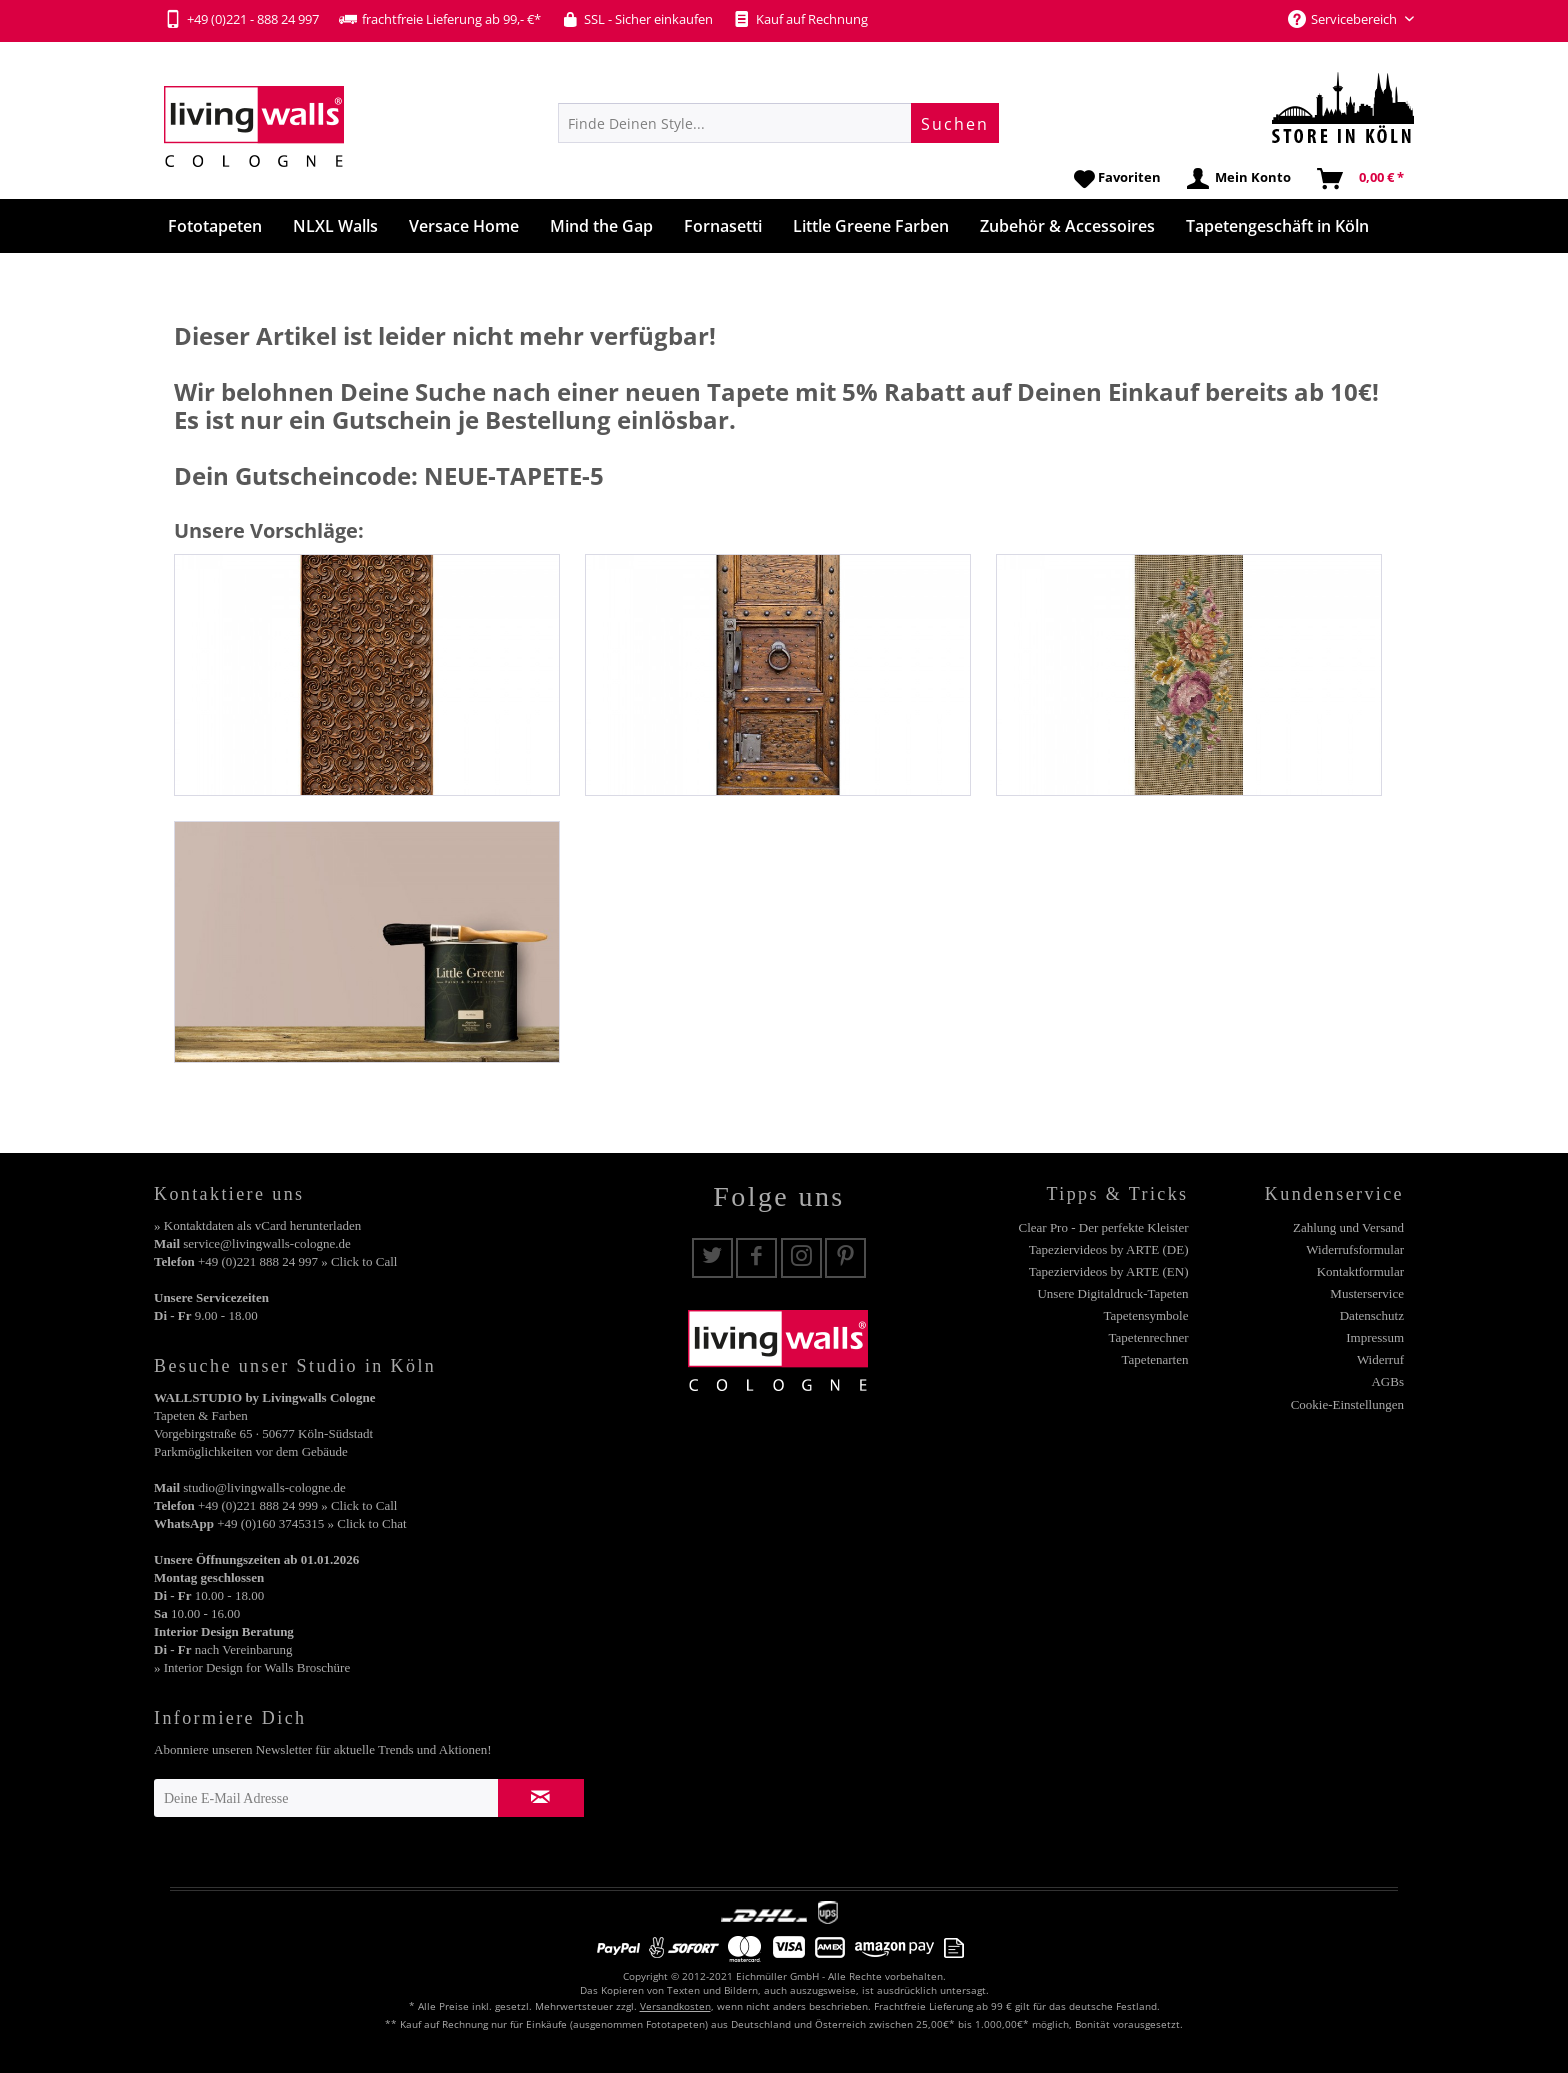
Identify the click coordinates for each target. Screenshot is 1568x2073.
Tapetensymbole (1145, 1315)
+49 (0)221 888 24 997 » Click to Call (297, 1261)
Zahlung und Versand (1348, 1227)
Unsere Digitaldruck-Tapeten (1112, 1293)
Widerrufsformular (1355, 1249)
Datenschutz (1372, 1315)
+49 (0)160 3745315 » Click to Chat (311, 1523)
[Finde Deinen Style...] (778, 123)
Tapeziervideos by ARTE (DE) (1109, 1249)
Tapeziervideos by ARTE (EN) (1109, 1271)
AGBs (1387, 1381)
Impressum (1375, 1337)
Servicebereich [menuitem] (1344, 19)
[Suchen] (955, 123)
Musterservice (1367, 1293)
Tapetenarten (1155, 1359)
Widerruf (1380, 1359)
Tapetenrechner (1149, 1337)
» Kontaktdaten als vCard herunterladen (257, 1225)
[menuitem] (778, 123)
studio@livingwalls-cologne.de (264, 1487)
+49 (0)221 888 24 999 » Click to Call (297, 1505)
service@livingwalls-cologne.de (267, 1243)
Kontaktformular (1360, 1271)
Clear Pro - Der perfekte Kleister (1103, 1227)
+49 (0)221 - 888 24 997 (241, 19)
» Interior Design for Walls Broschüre (252, 1667)
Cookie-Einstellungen (1347, 1404)
